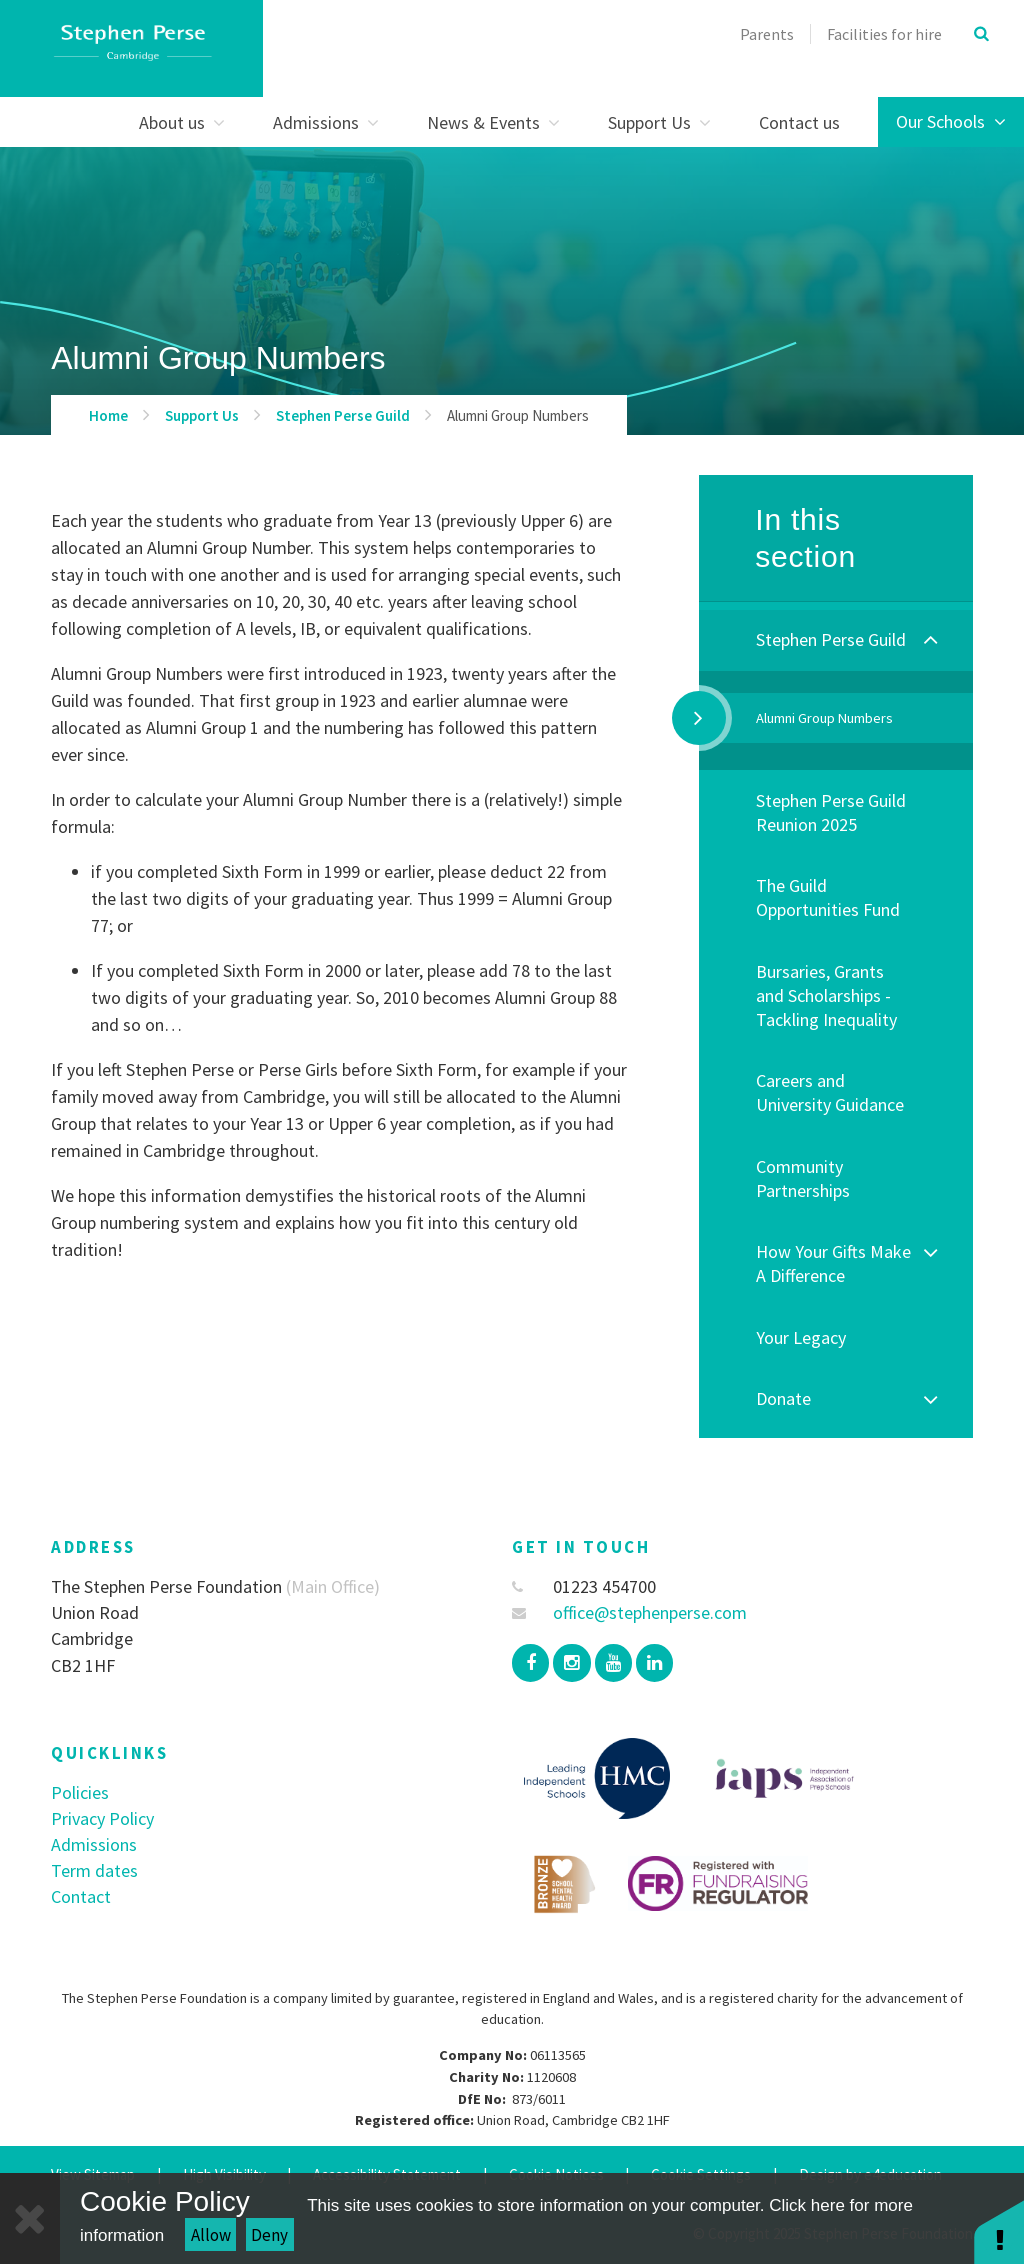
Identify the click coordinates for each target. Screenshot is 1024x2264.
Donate (783, 1398)
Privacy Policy (102, 1818)
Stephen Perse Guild (343, 415)
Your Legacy (801, 1337)
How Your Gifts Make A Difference (833, 1263)
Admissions (94, 1844)
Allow (211, 2235)
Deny (269, 2235)
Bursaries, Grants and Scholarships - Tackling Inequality (826, 995)
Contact (81, 1896)
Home (108, 415)
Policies (80, 1792)
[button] (999, 2231)
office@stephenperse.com (629, 1612)
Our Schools (951, 121)
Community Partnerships (803, 1178)
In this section (805, 538)
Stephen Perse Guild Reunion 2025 (831, 812)
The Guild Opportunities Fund (828, 897)
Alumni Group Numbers (518, 415)
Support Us (202, 415)
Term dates (94, 1870)
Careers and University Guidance (830, 1092)
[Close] (30, 2218)
